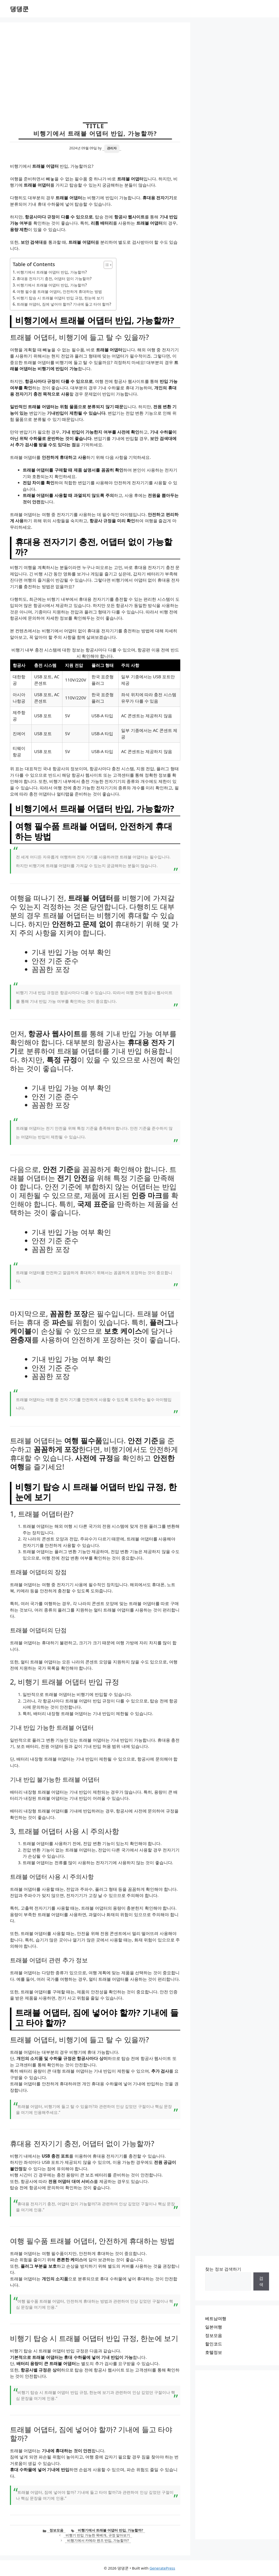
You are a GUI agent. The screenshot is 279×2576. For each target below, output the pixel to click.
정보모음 (56, 2530)
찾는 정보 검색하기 (223, 2269)
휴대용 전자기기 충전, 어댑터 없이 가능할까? (54, 278)
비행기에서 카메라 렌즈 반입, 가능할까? (98, 2540)
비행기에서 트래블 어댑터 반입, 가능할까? (52, 272)
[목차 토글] (105, 265)
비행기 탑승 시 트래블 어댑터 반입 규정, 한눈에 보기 (60, 297)
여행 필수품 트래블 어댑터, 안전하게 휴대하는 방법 (59, 291)
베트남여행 (215, 2318)
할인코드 (213, 2344)
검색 (261, 2281)
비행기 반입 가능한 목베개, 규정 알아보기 (98, 2535)
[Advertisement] (237, 2454)
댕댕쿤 (19, 8)
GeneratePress (162, 2568)
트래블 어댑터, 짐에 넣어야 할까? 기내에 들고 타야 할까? (64, 304)
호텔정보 (213, 2352)
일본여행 (213, 2327)
